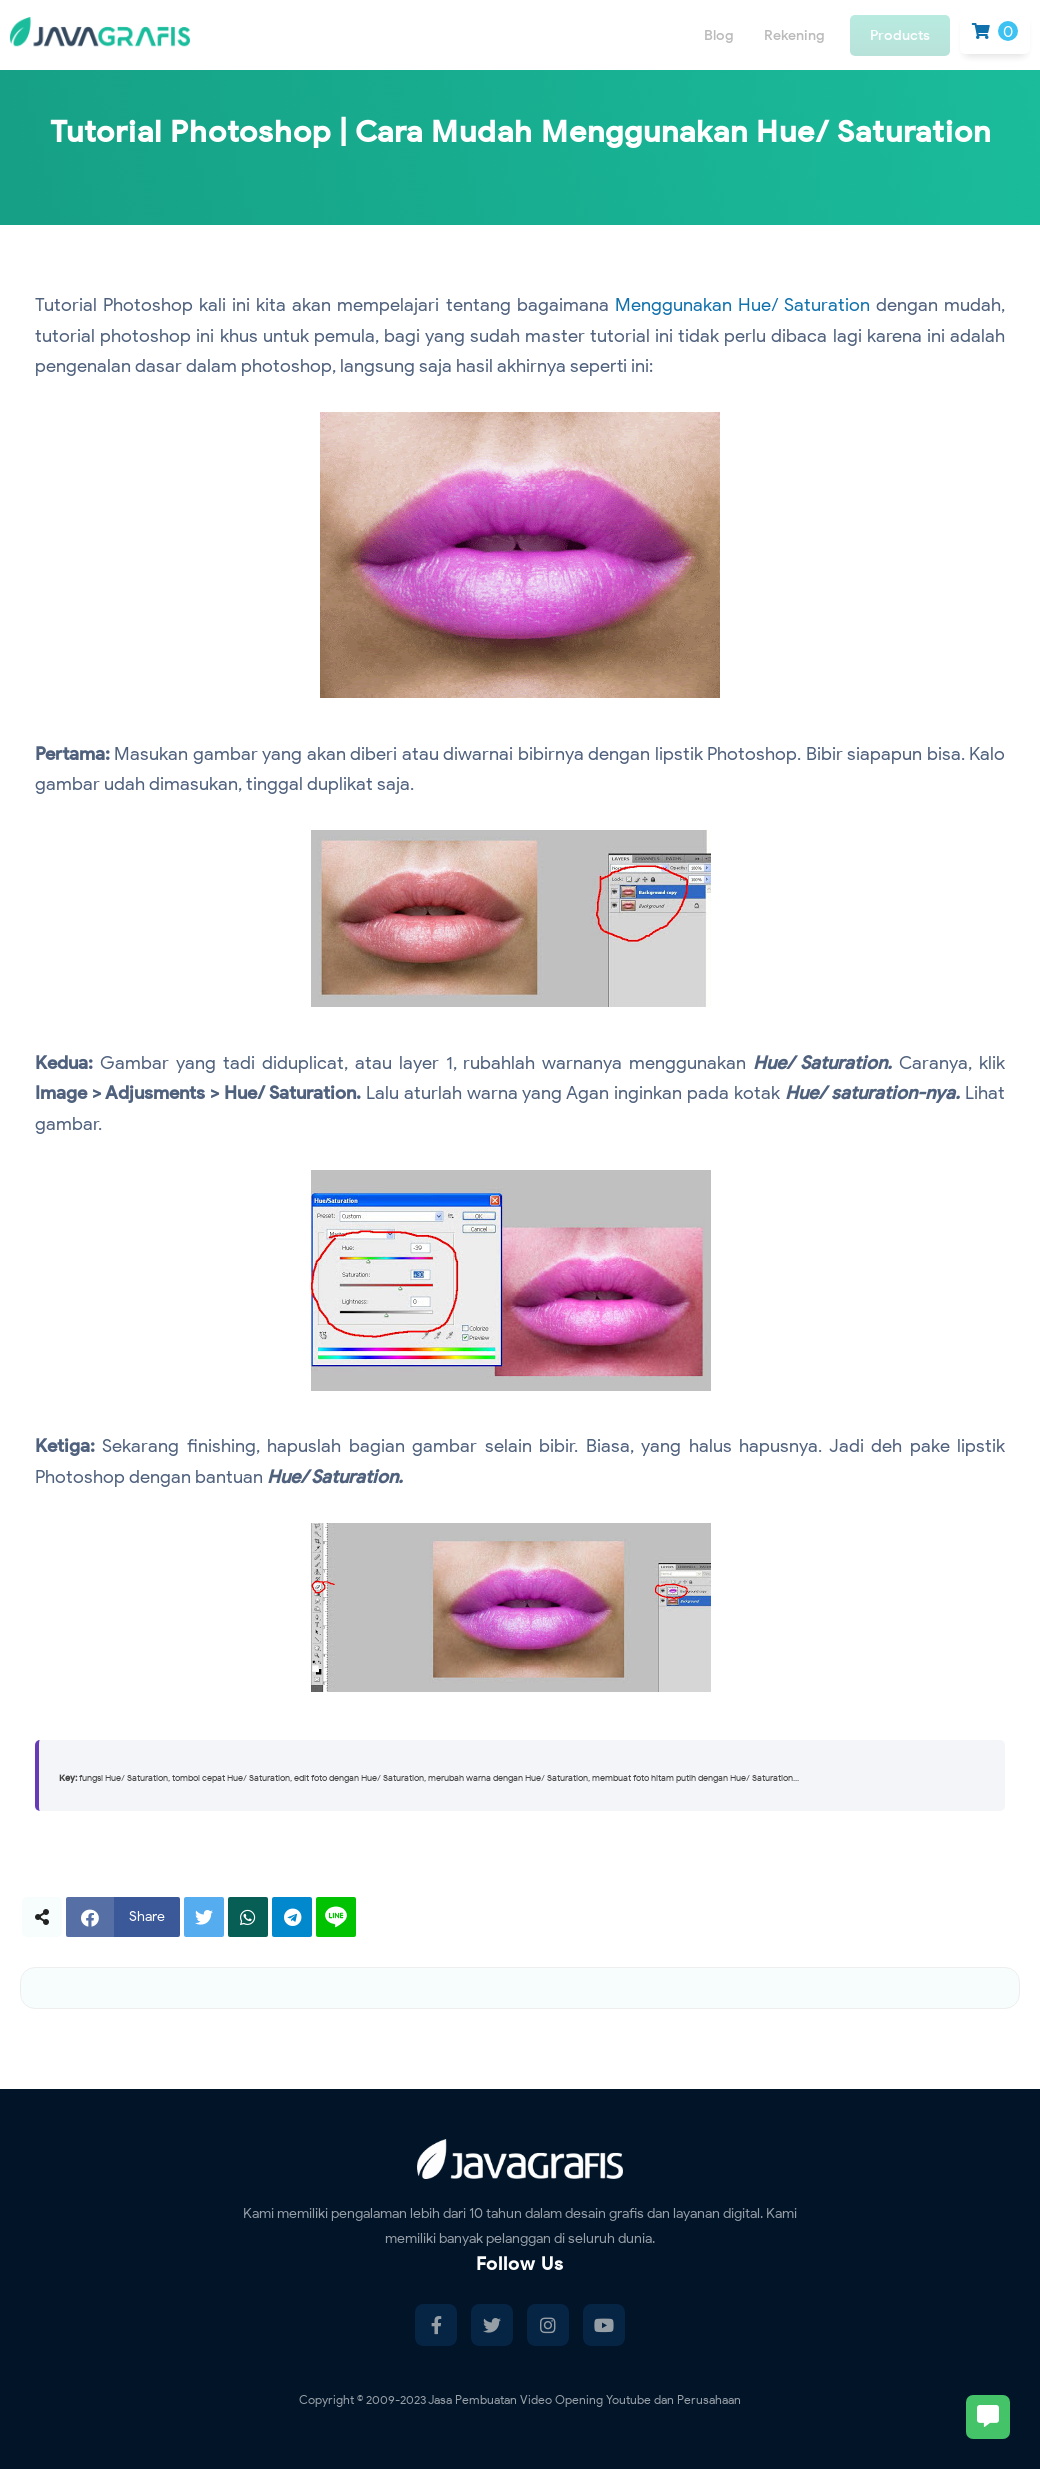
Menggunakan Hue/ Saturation (742, 305)
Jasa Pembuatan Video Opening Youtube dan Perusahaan (584, 2399)
